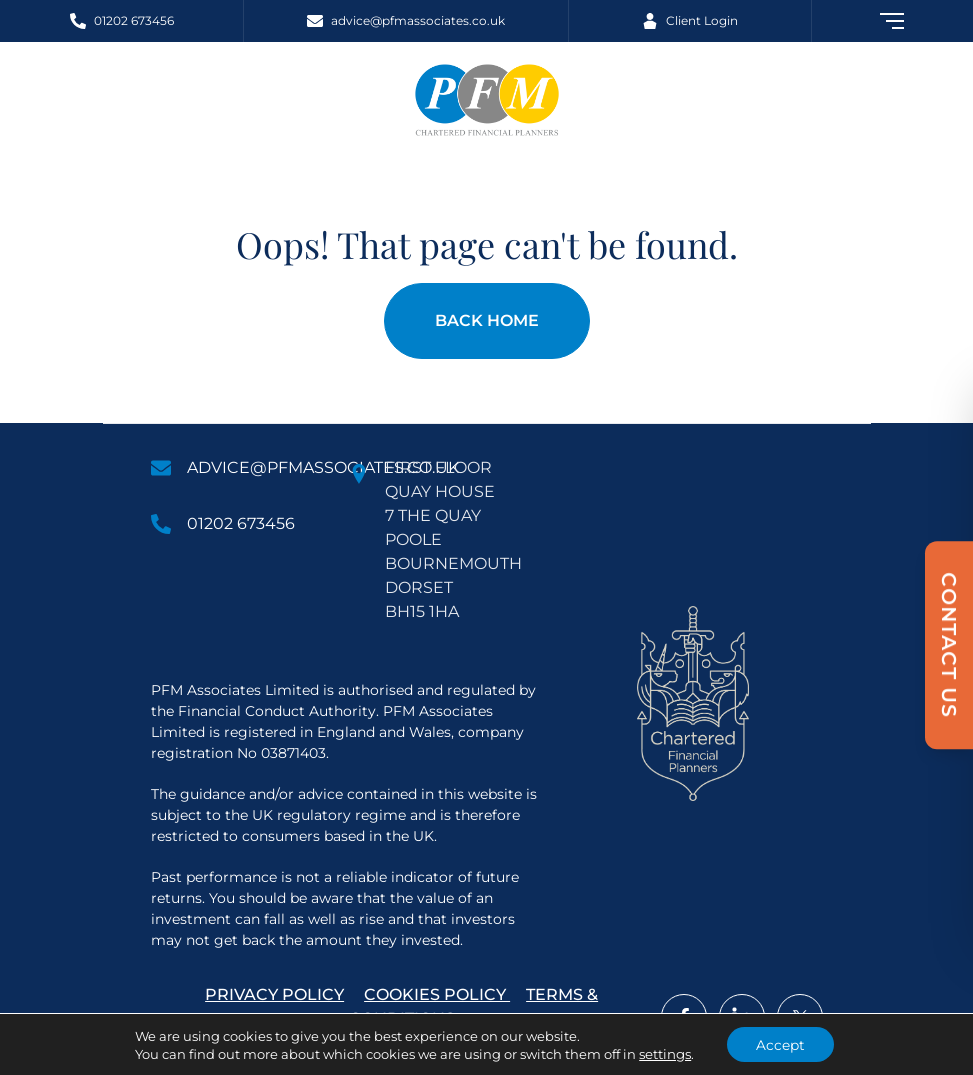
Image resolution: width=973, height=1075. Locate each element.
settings (664, 1053)
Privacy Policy (274, 994)
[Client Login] (689, 21)
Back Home (487, 320)
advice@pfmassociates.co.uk (323, 467)
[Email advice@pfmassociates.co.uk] (405, 21)
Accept (780, 1044)
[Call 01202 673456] (121, 21)
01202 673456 (241, 523)
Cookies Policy (437, 994)
